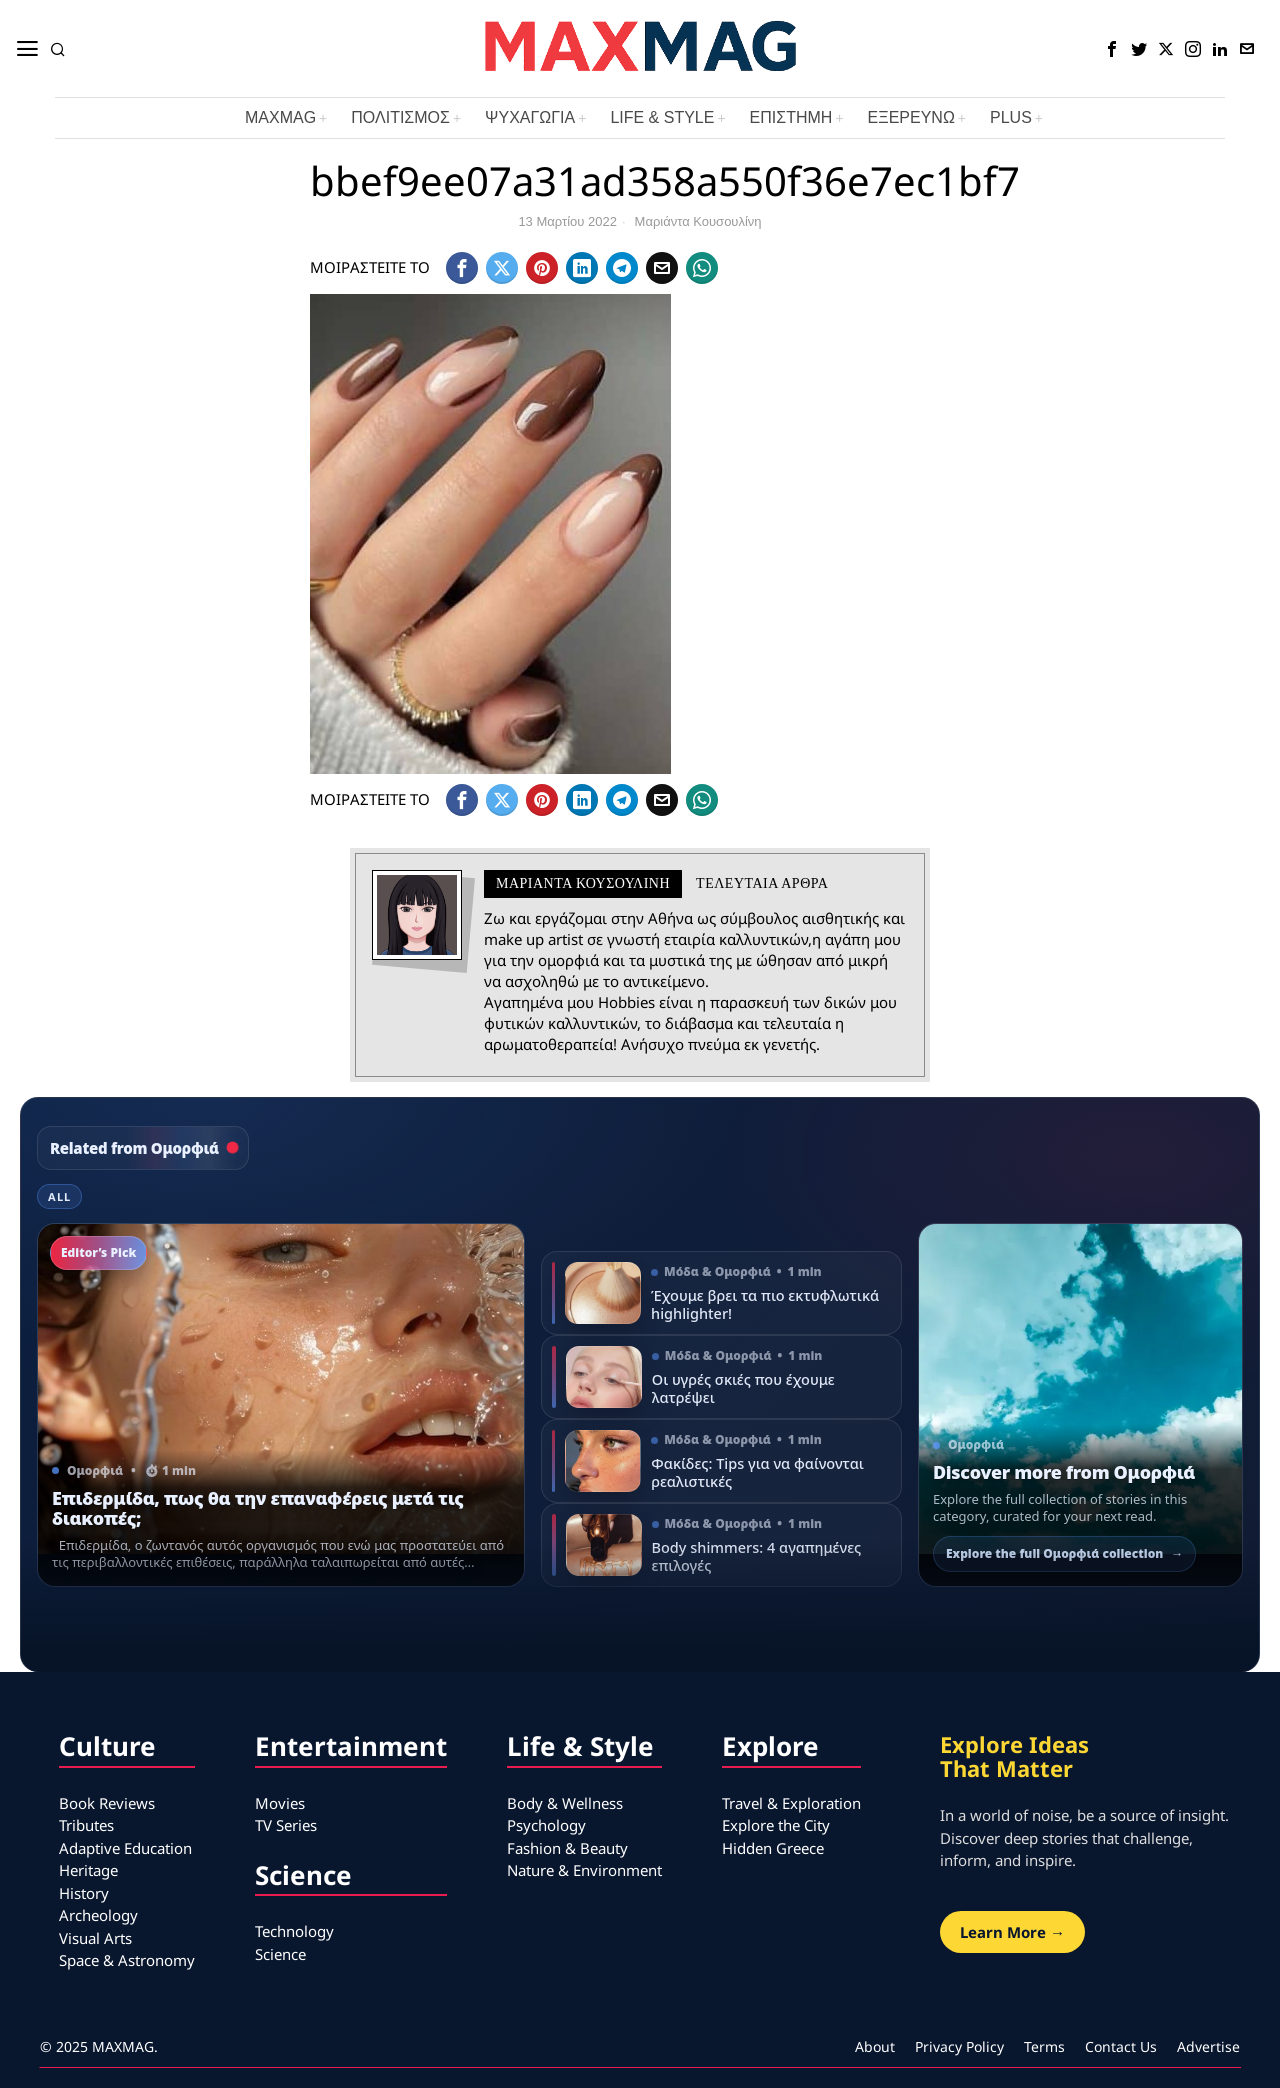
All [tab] (59, 1196)
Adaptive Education (125, 1848)
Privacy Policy (959, 2046)
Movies (280, 1803)
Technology (294, 1931)
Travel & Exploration (791, 1803)
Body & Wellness (565, 1803)
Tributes (86, 1825)
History (84, 1893)
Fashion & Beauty (567, 1848)
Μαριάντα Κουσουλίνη (698, 221)
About (875, 2046)
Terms (1044, 2046)
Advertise (1208, 2046)
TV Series (286, 1825)
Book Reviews (107, 1803)
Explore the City (776, 1825)
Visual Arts (95, 1938)
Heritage (88, 1870)
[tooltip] (1112, 49)
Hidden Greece (773, 1848)
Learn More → (1012, 1932)
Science (280, 1954)
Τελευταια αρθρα (762, 883)
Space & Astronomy (127, 1960)
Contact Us (1121, 2046)
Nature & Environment (584, 1870)
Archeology (98, 1915)
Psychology (546, 1825)
